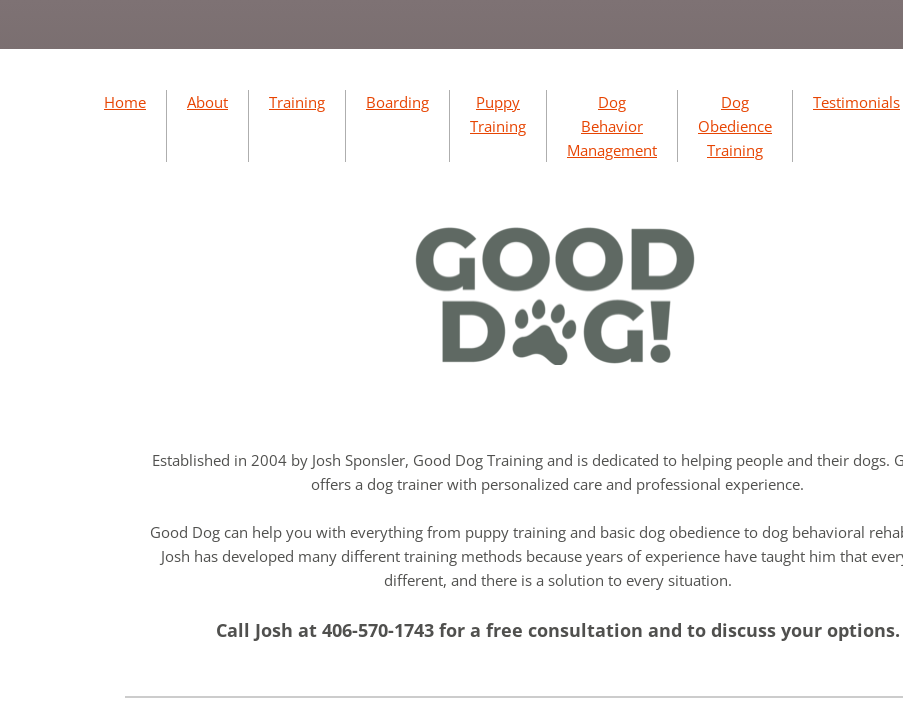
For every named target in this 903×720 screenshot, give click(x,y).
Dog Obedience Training (735, 126)
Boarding (397, 102)
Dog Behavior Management (612, 126)
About (207, 102)
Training (297, 102)
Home (125, 102)
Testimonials (856, 102)
